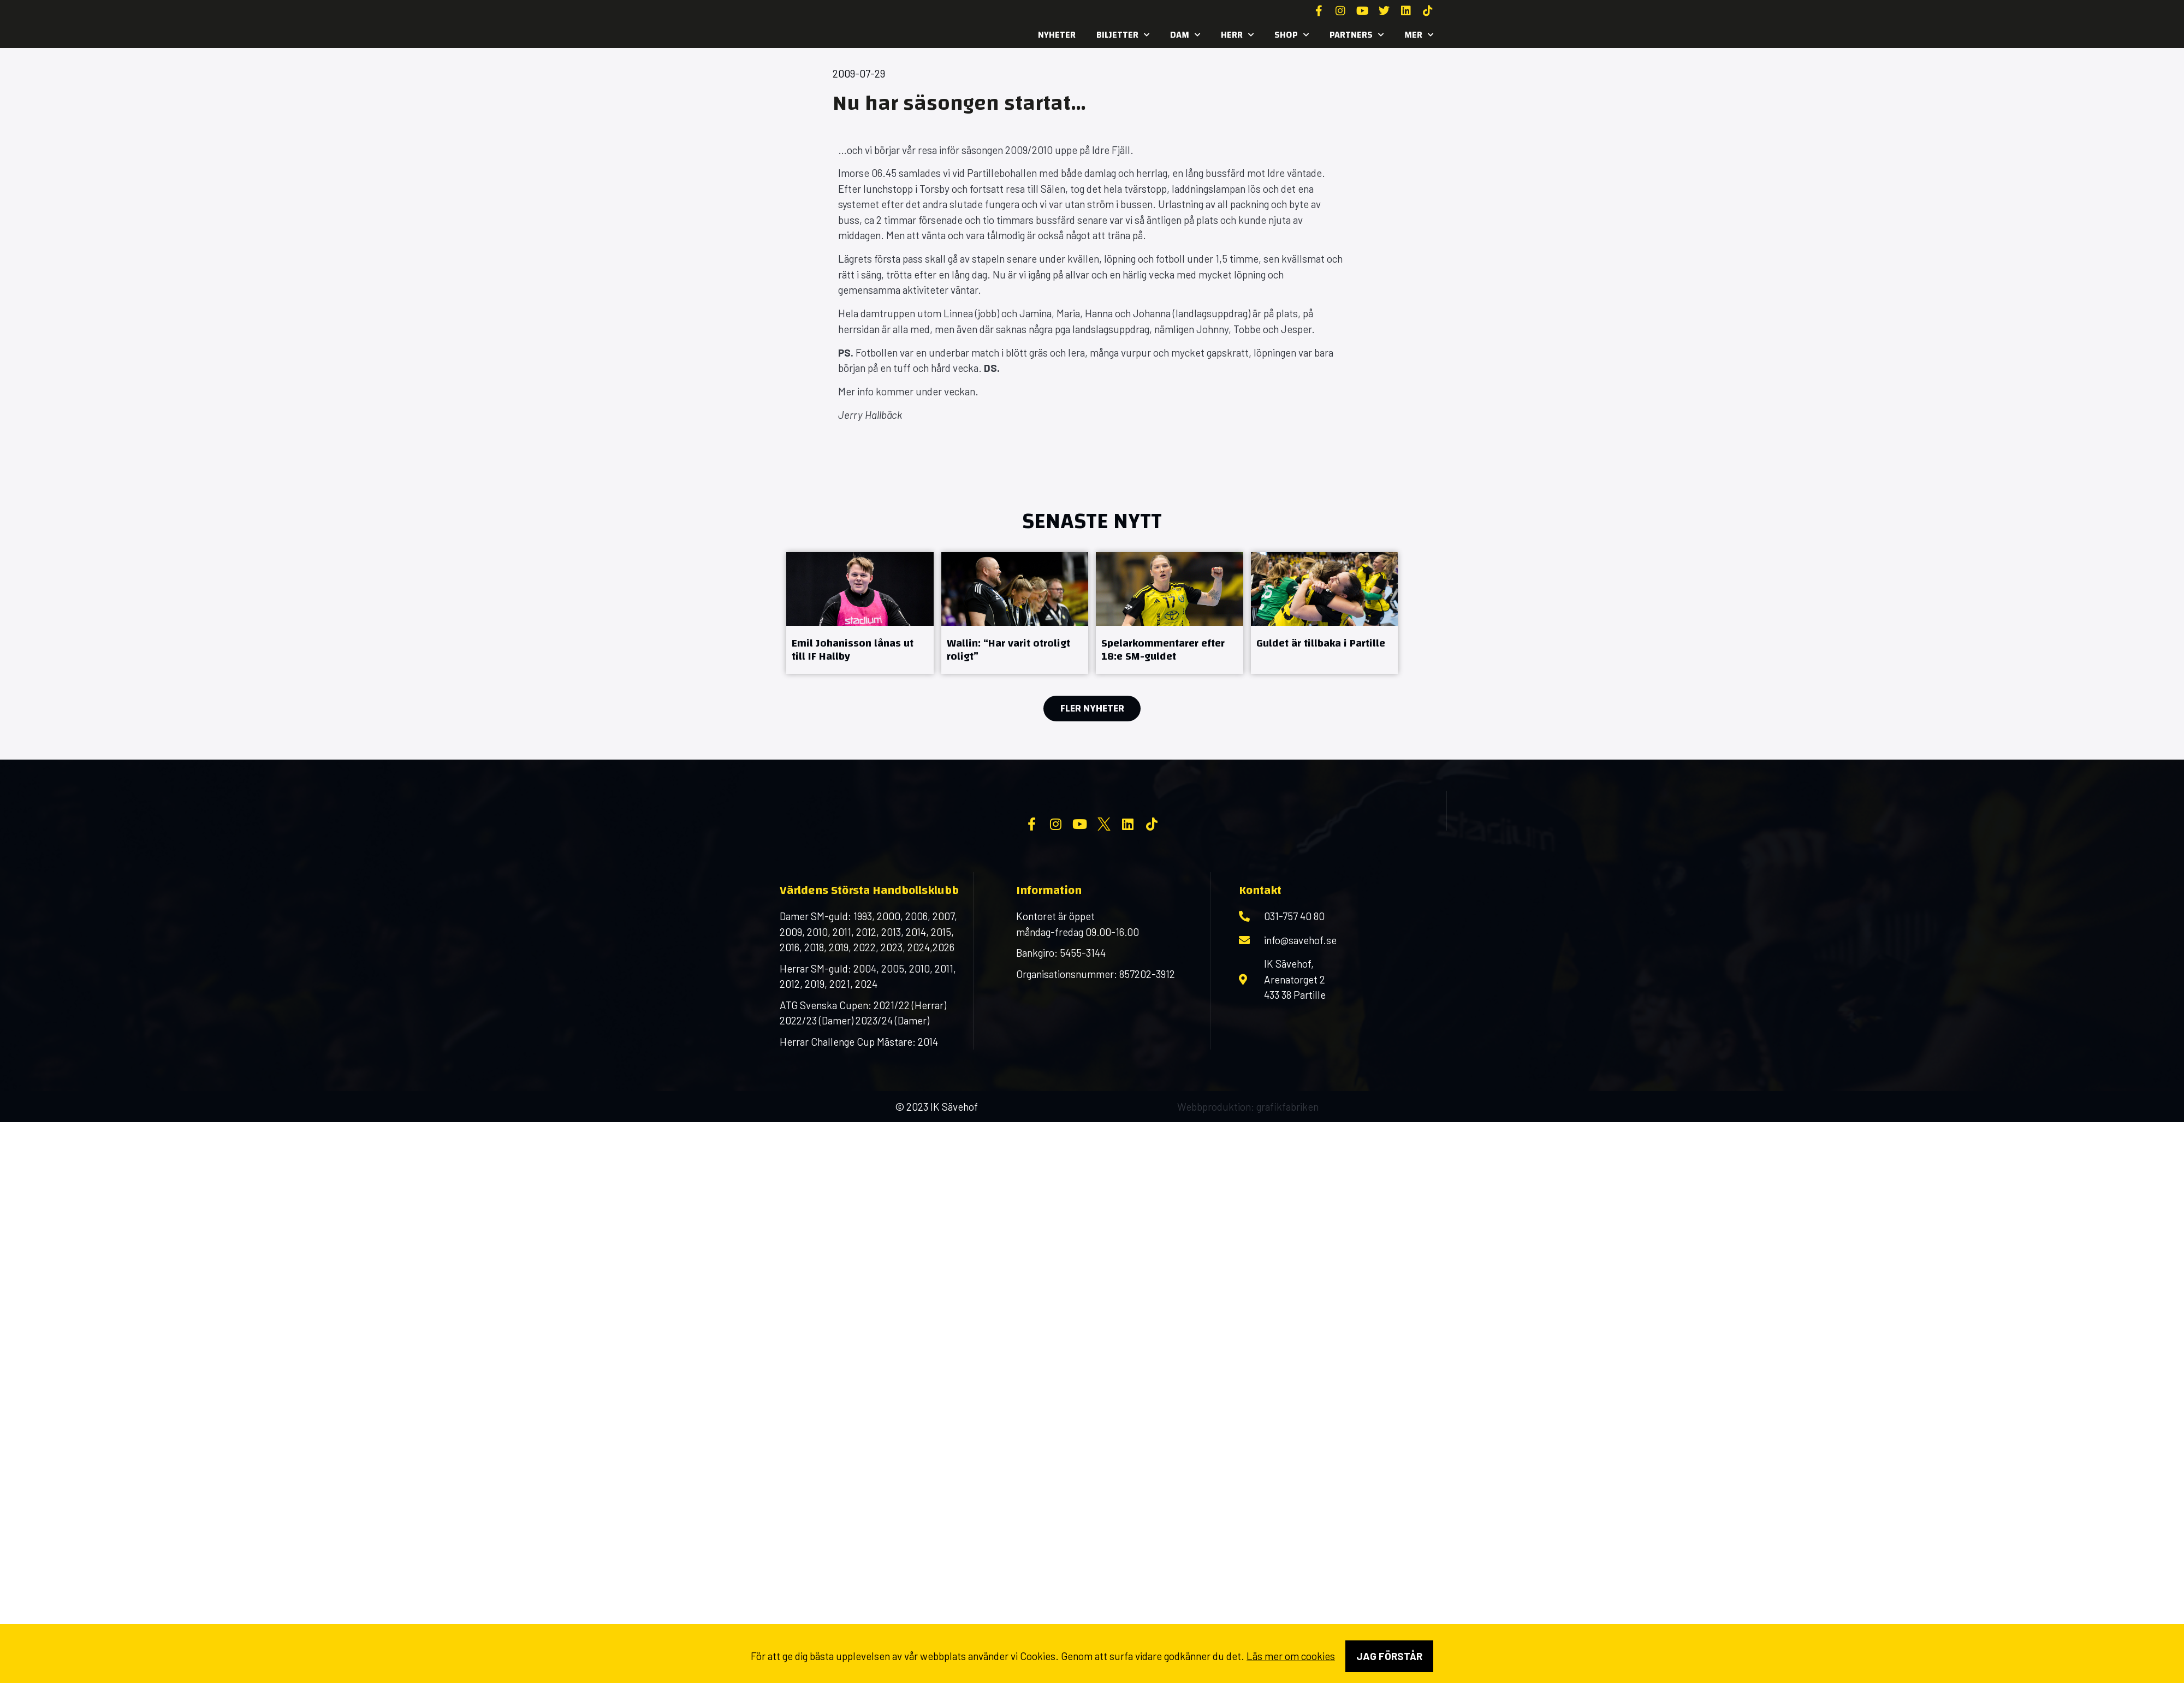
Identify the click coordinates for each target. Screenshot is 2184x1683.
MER (1418, 35)
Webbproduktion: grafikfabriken (1248, 1194)
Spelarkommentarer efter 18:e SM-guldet (1163, 649)
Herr (1237, 35)
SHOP (1291, 35)
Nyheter (1057, 34)
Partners (1357, 35)
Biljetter (1122, 35)
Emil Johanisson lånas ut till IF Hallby (852, 649)
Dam (1185, 35)
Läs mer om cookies (1291, 1656)
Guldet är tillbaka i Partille (1320, 643)
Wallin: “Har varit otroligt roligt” (1008, 649)
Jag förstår (1389, 1656)
